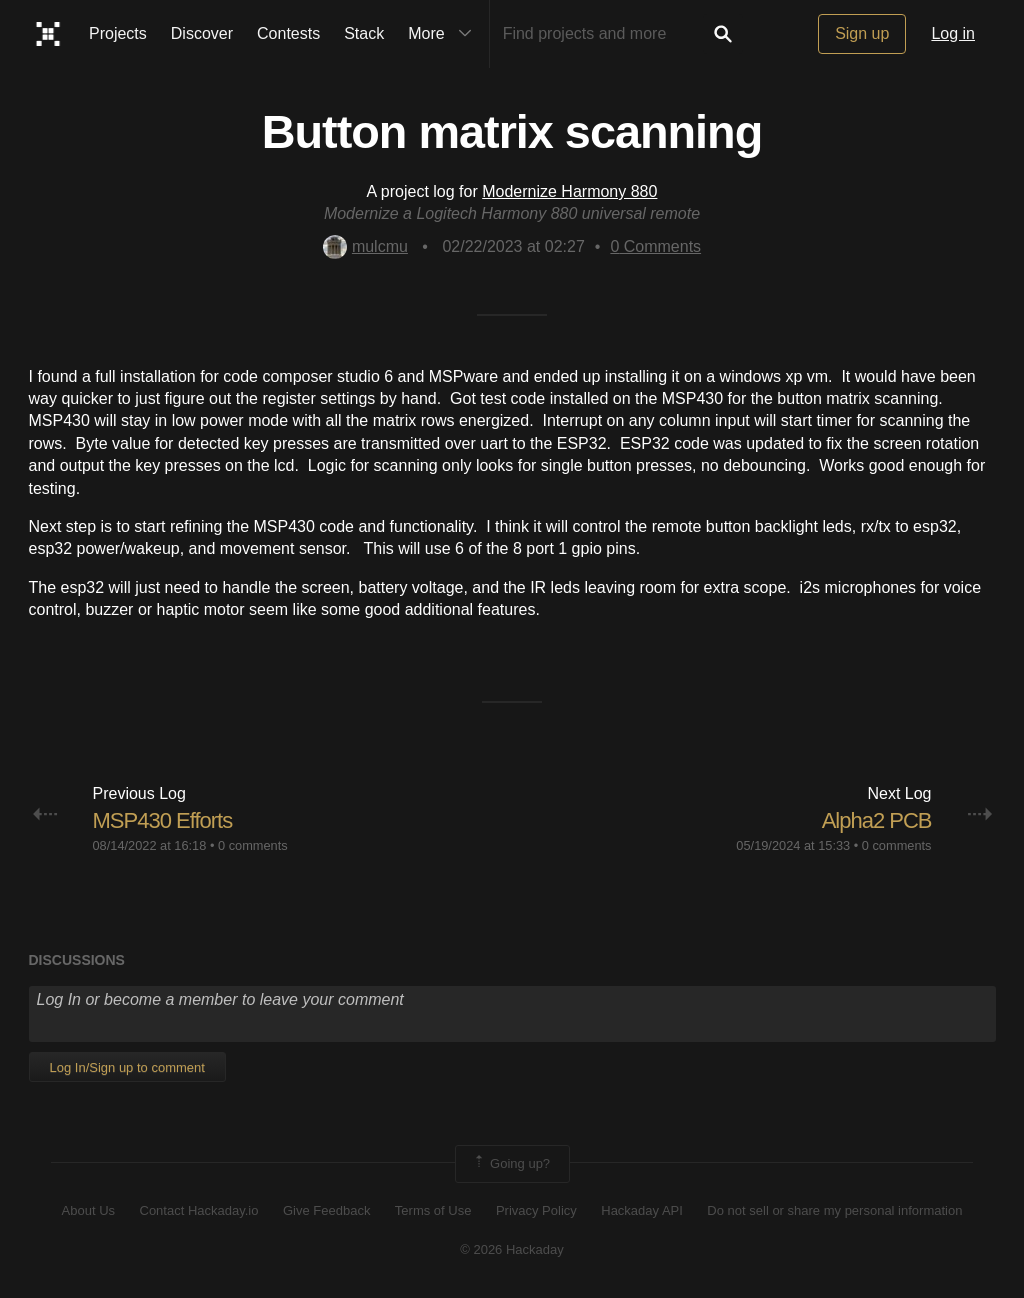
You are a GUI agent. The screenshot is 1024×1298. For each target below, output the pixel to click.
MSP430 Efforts (163, 820)
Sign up (862, 33)
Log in (953, 33)
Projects (118, 33)
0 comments (253, 845)
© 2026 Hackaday (512, 1249)
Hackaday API (642, 1210)
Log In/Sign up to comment (127, 1067)
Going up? (511, 1164)
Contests (288, 33)
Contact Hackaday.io (199, 1210)
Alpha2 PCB (877, 820)
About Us (88, 1210)
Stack (364, 33)
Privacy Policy (536, 1210)
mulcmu (365, 246)
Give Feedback (326, 1210)
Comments (655, 246)
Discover (202, 33)
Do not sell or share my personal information (834, 1210)
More (444, 34)
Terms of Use (433, 1210)
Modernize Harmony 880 (569, 191)
